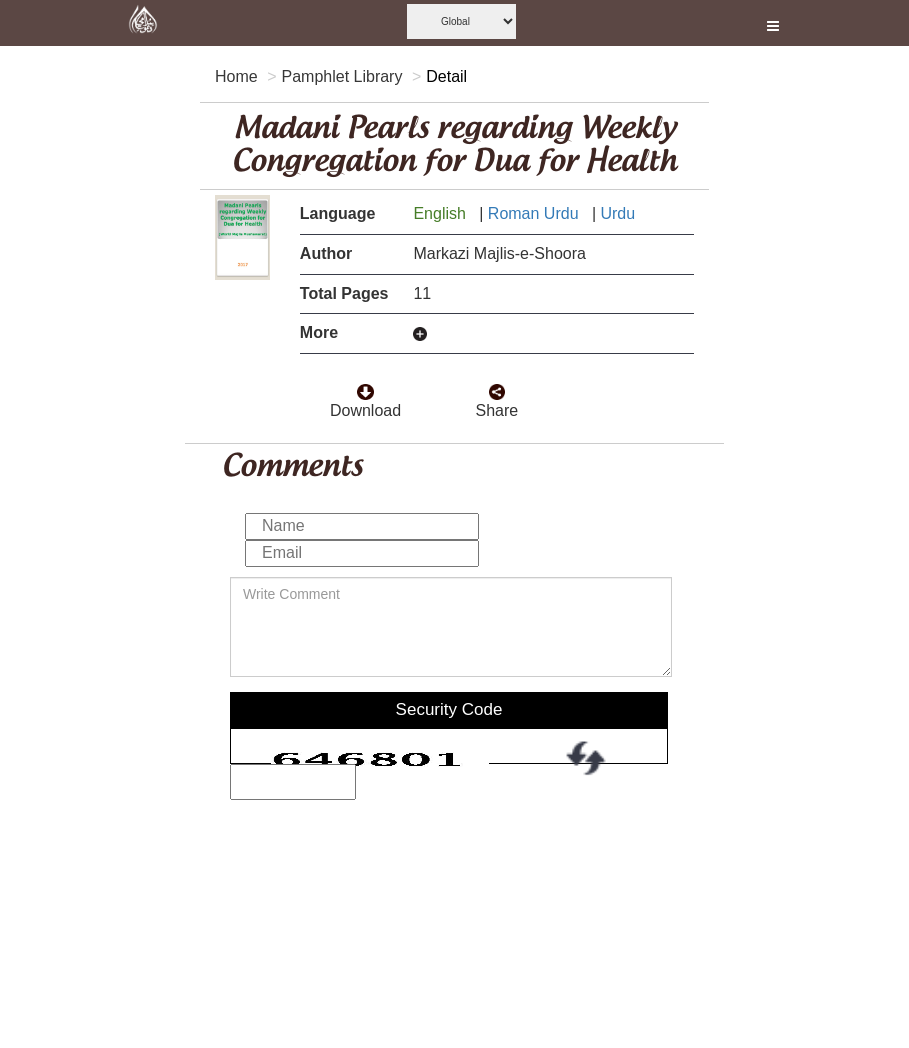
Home (236, 76)
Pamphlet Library (341, 76)
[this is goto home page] (143, 23)
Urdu (619, 213)
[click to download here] (365, 386)
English (441, 213)
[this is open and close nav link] (773, 23)
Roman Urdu (535, 213)
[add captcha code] (293, 782)
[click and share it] (497, 386)
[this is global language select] (461, 21)
